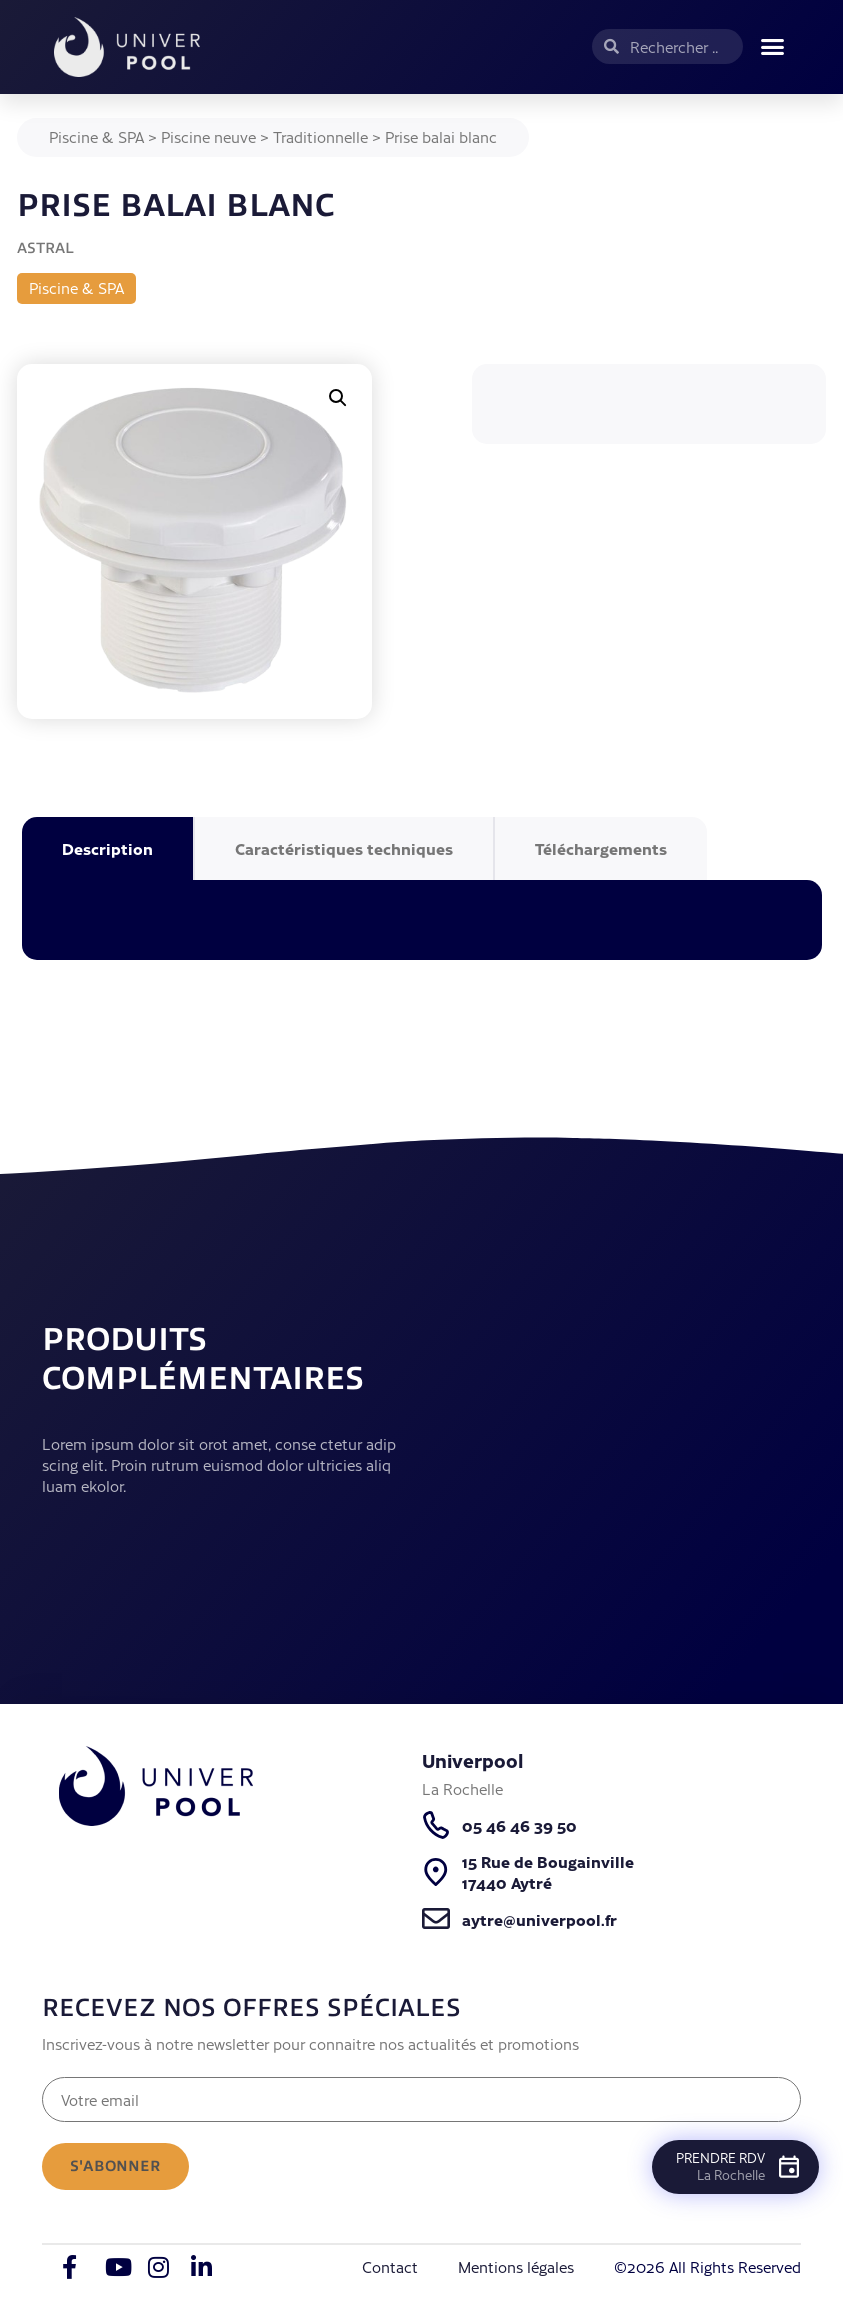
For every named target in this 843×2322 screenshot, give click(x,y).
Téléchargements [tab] (601, 848)
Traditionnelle (320, 136)
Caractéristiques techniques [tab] (344, 848)
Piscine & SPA (96, 136)
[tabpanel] (422, 920)
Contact (390, 2267)
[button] (772, 47)
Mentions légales (516, 2267)
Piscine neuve (208, 136)
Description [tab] (107, 848)
